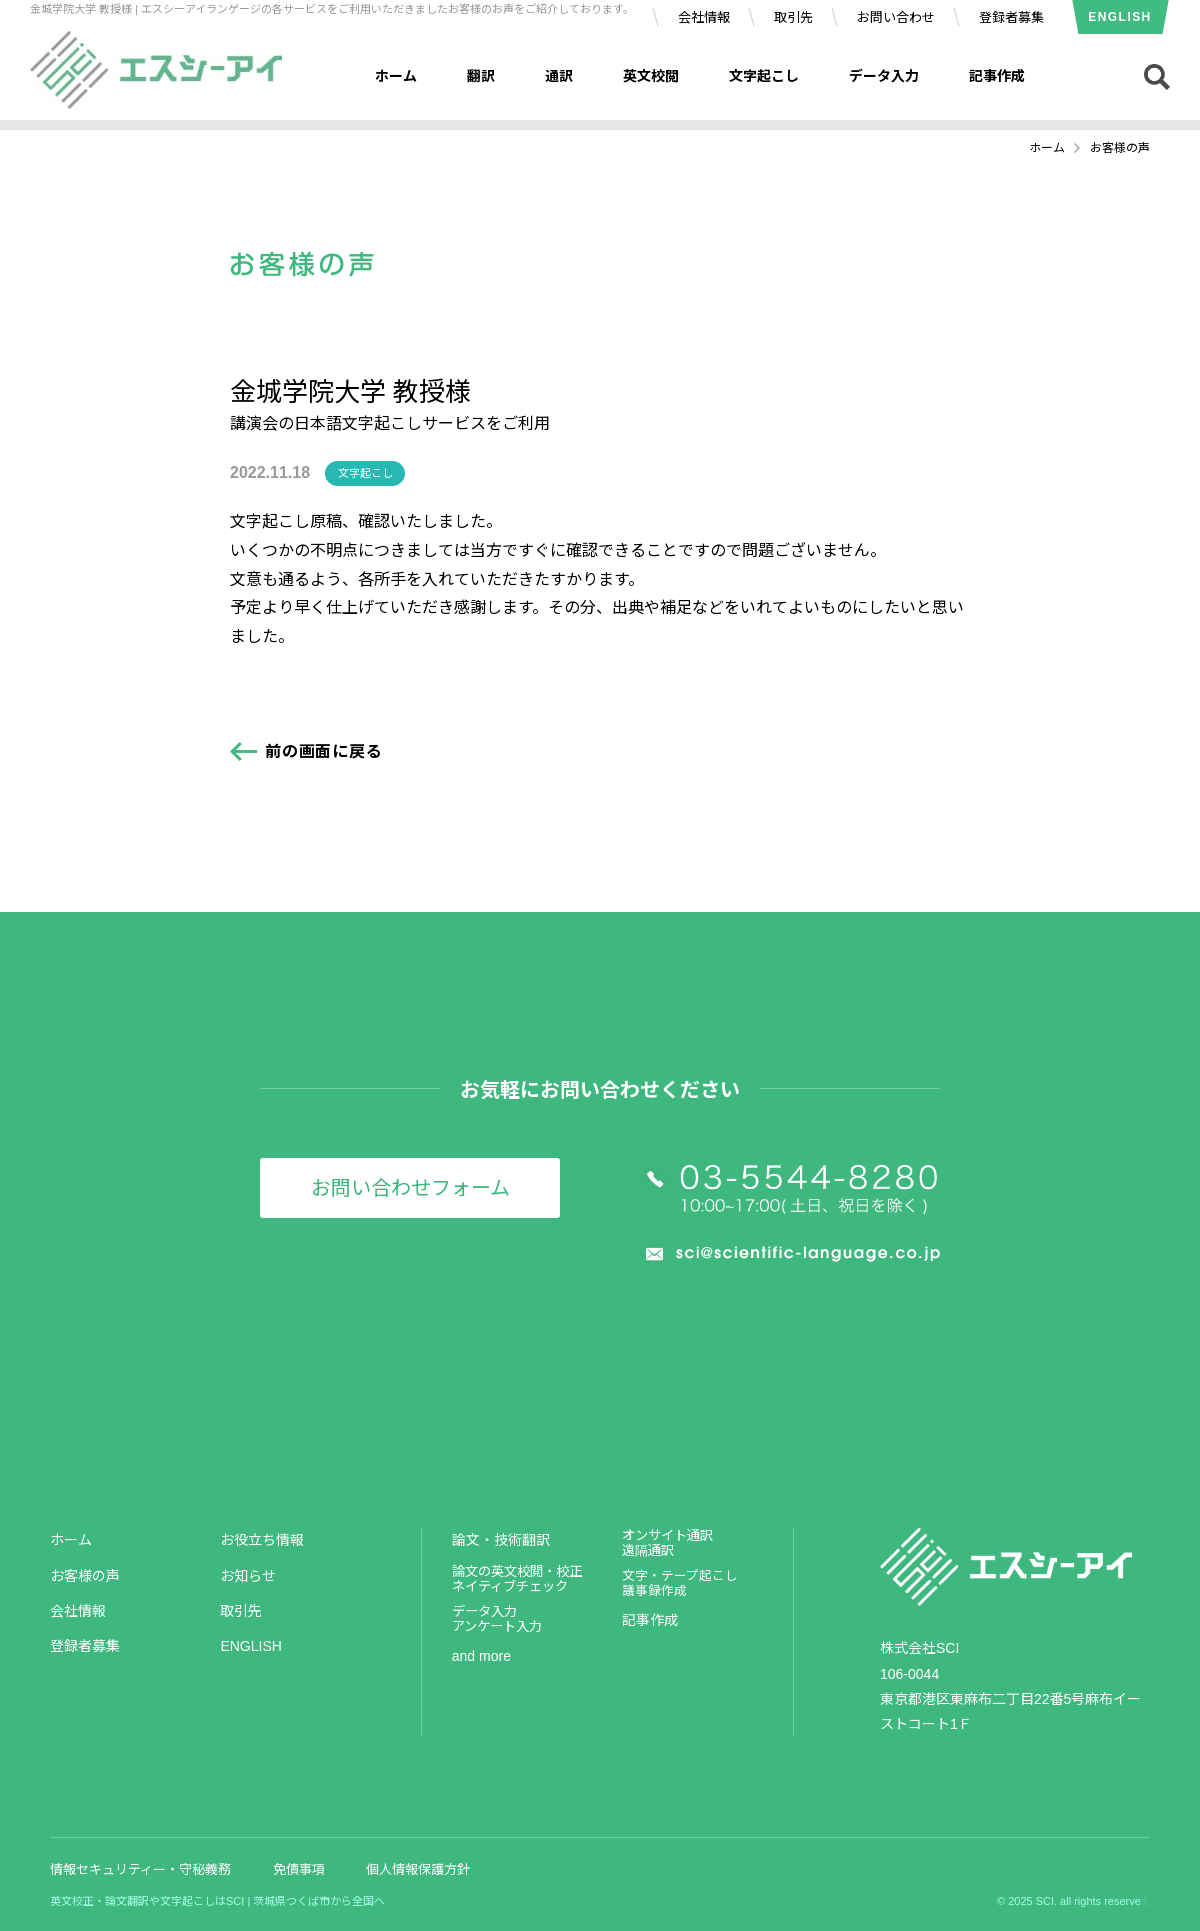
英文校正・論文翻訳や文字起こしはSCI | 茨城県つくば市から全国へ (217, 1901)
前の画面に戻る (324, 751)
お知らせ (248, 1576)
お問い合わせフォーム (410, 1188)
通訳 (559, 76)
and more (481, 1656)
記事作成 (997, 76)
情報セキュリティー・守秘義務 (140, 1869)
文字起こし (764, 76)
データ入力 (884, 76)
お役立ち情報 (262, 1540)
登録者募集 (1011, 17)
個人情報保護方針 (418, 1869)
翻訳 (481, 76)
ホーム (396, 76)
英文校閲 (651, 76)
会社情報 (704, 17)
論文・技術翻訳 (501, 1540)
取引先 (793, 17)
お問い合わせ (896, 17)
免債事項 (299, 1869)
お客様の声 (85, 1576)
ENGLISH (1119, 17)
